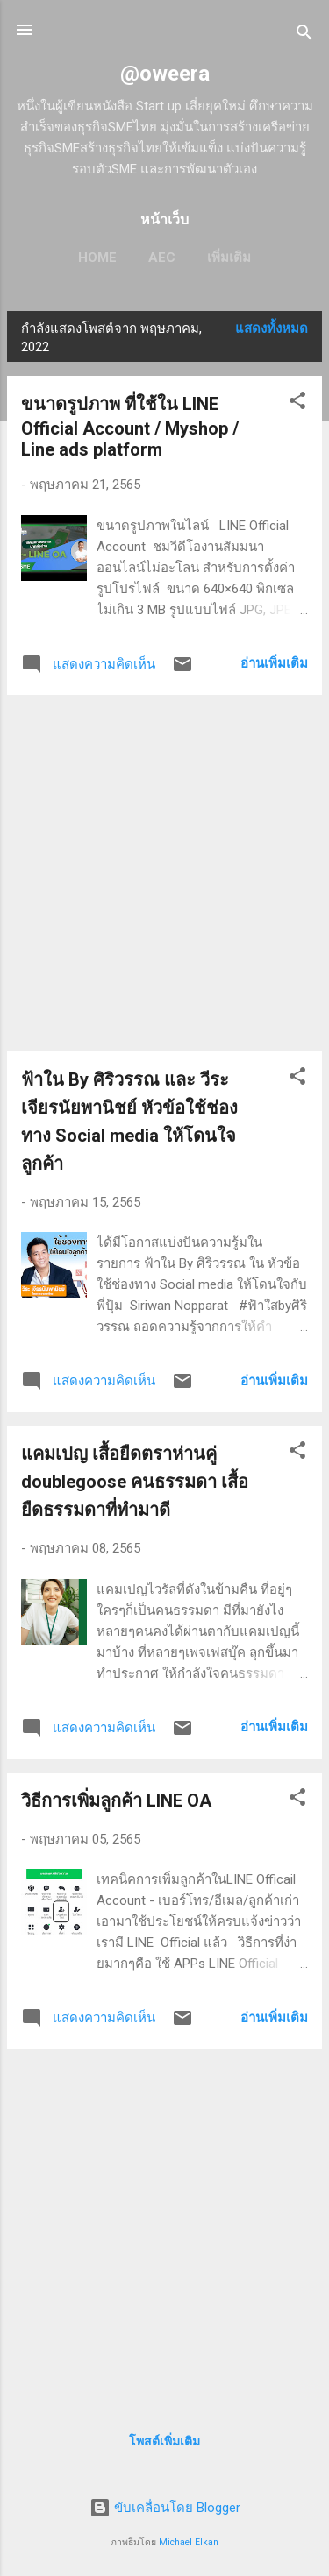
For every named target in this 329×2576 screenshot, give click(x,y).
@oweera (165, 73)
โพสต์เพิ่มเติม (164, 2441)
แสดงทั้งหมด (271, 328)
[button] (297, 403)
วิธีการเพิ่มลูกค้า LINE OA (116, 1800)
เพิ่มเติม (229, 257)
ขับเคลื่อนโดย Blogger (164, 2508)
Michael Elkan (188, 2542)
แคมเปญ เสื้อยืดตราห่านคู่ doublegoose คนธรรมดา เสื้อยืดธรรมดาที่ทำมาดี (134, 1481)
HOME (97, 257)
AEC (161, 257)
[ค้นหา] (304, 35)
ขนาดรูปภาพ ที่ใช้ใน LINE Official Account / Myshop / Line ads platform (130, 426)
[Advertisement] (164, 873)
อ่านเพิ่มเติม (274, 663)
